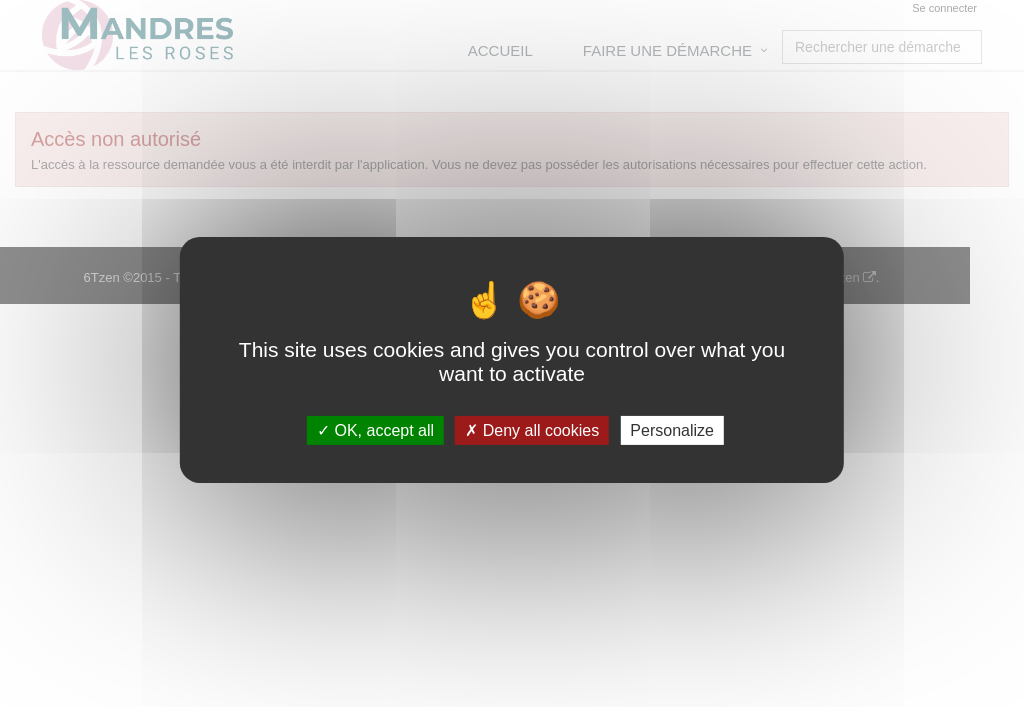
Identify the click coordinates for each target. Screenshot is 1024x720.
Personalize (672, 430)
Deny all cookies (532, 430)
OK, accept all (375, 430)
